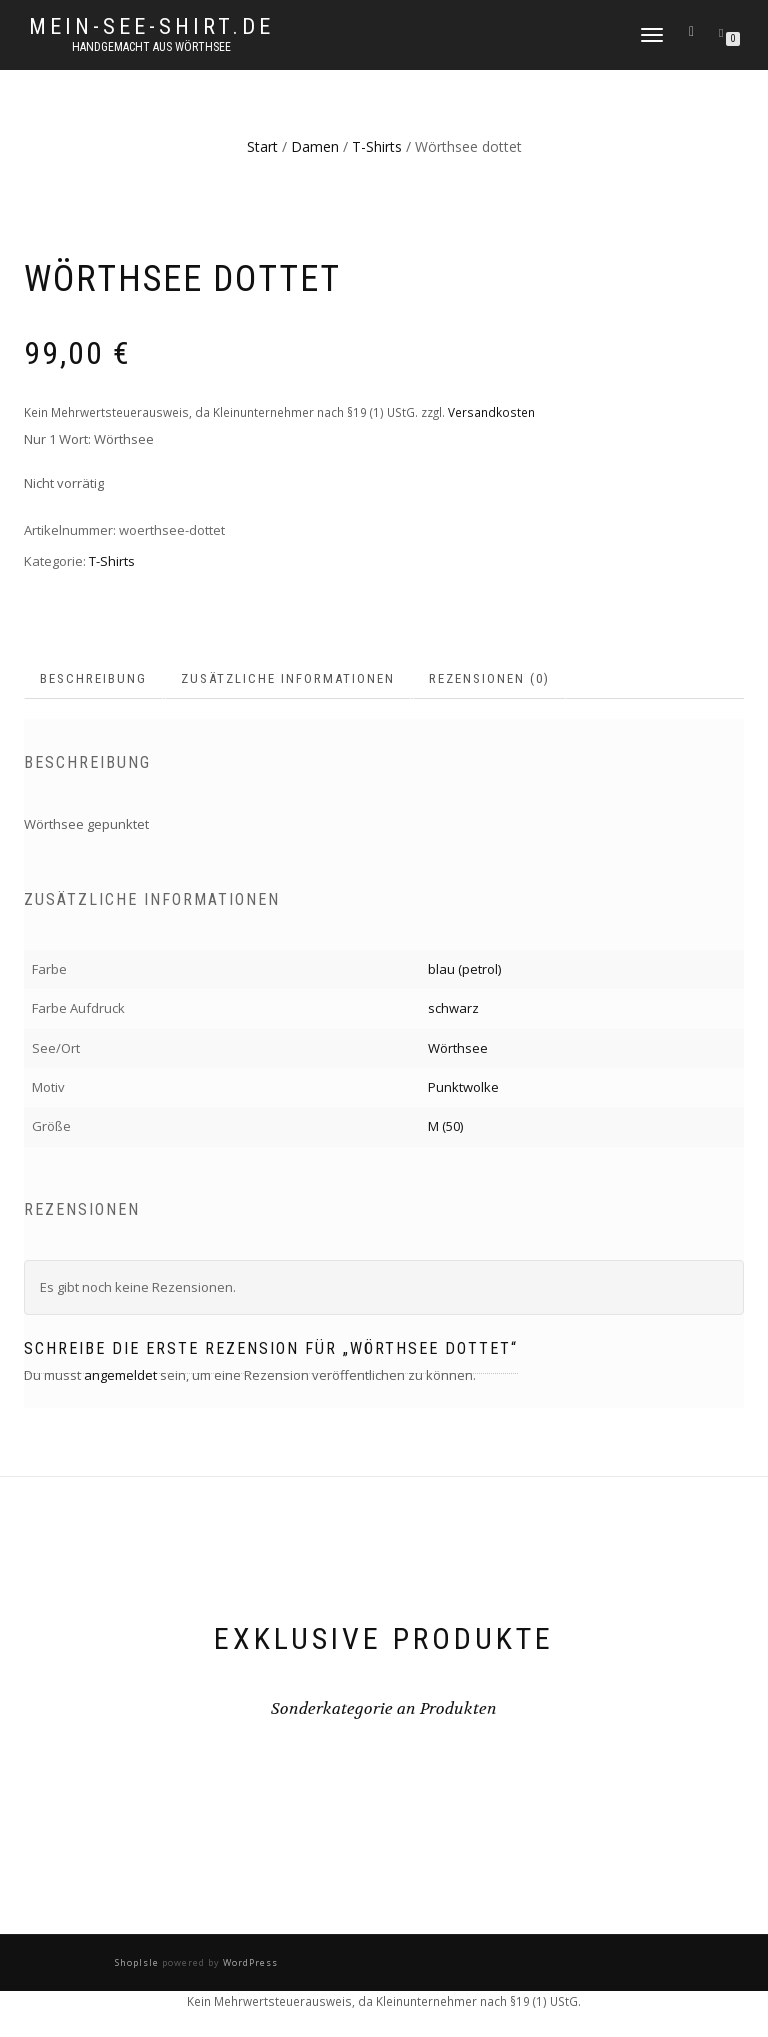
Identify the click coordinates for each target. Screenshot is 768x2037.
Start (262, 146)
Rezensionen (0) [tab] (489, 678)
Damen (315, 146)
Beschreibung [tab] (93, 678)
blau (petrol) (464, 969)
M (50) (445, 1126)
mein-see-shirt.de (151, 27)
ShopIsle (138, 1962)
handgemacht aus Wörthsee (151, 47)
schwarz (453, 1008)
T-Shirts (377, 146)
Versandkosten (491, 412)
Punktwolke (463, 1087)
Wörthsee (458, 1048)
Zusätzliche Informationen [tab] (288, 678)
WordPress (249, 1962)
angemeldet (120, 1375)
